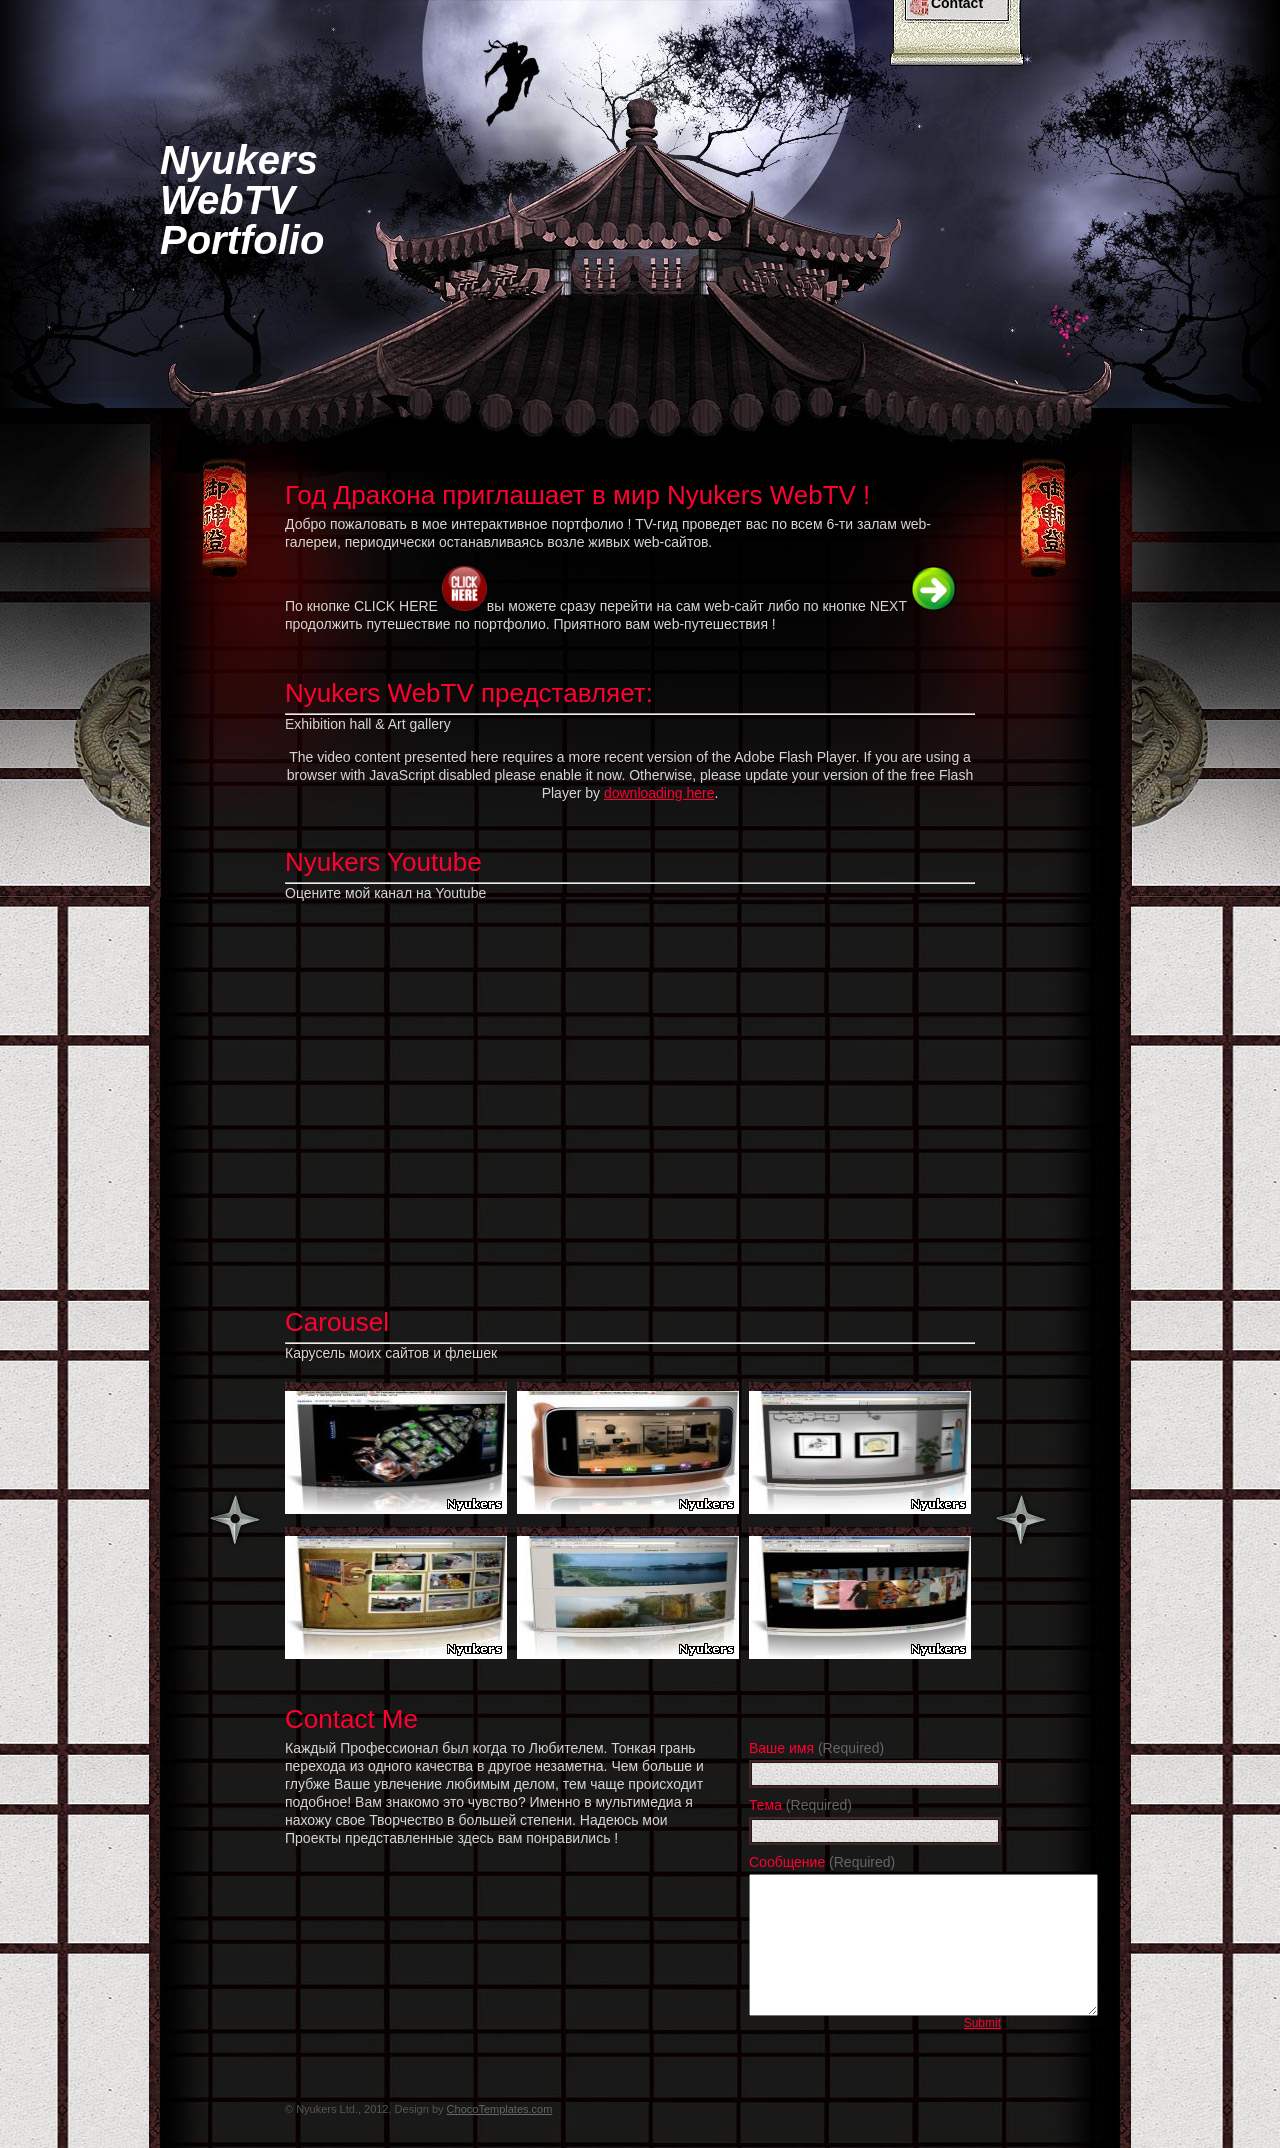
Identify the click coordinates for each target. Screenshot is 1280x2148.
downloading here (659, 793)
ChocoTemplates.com (500, 2109)
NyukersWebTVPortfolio (242, 200)
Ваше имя (816, 1748)
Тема (800, 1805)
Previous (235, 1520)
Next (1021, 1520)
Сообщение (822, 1862)
